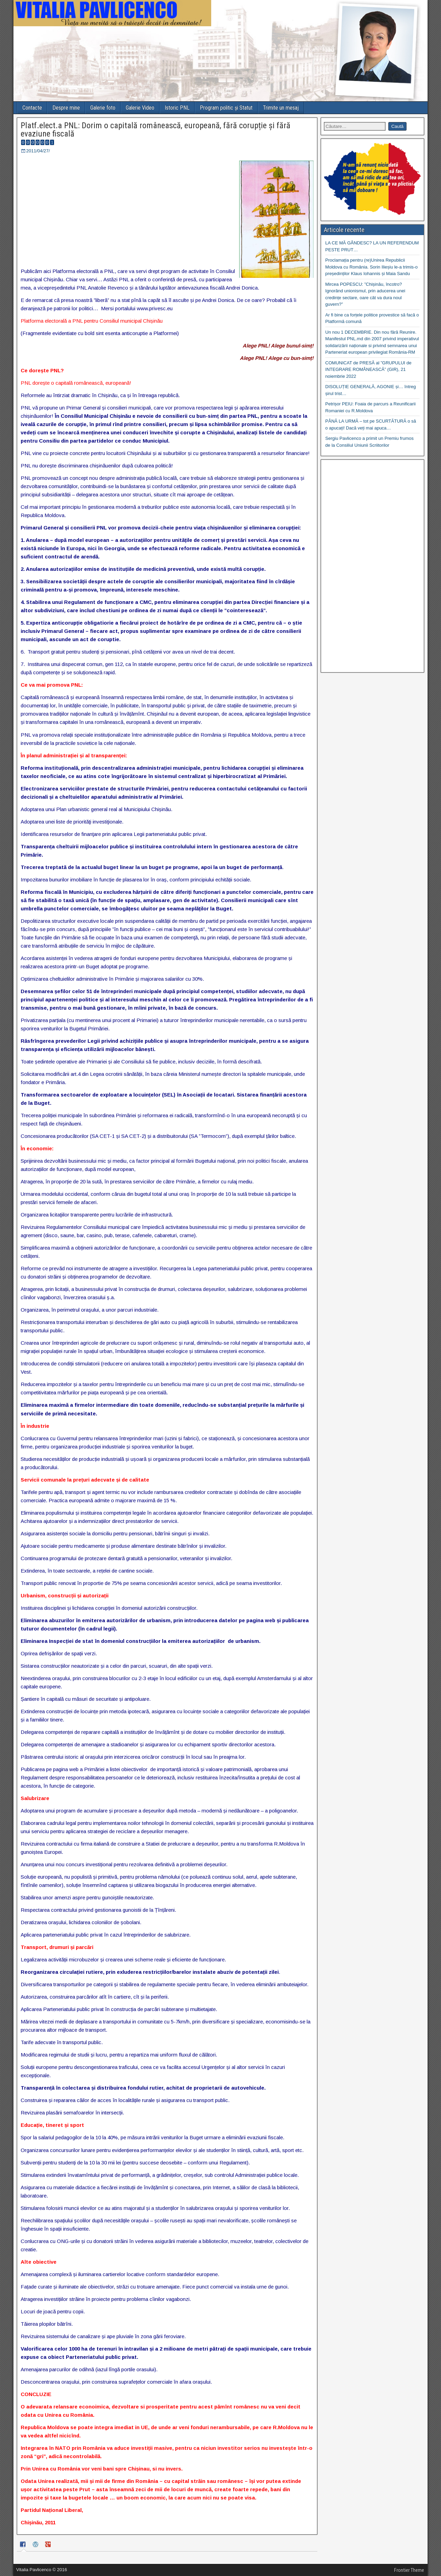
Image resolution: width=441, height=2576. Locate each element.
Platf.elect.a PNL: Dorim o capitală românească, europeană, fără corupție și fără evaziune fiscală (155, 130)
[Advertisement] (372, 566)
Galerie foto (102, 107)
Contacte (32, 107)
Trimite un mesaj (281, 107)
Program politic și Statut (226, 107)
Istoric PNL (177, 107)
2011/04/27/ (38, 150)
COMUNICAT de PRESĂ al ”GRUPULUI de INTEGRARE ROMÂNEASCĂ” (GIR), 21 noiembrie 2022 (368, 369)
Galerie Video (140, 107)
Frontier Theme (409, 2570)
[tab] (24, 2545)
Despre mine (66, 107)
